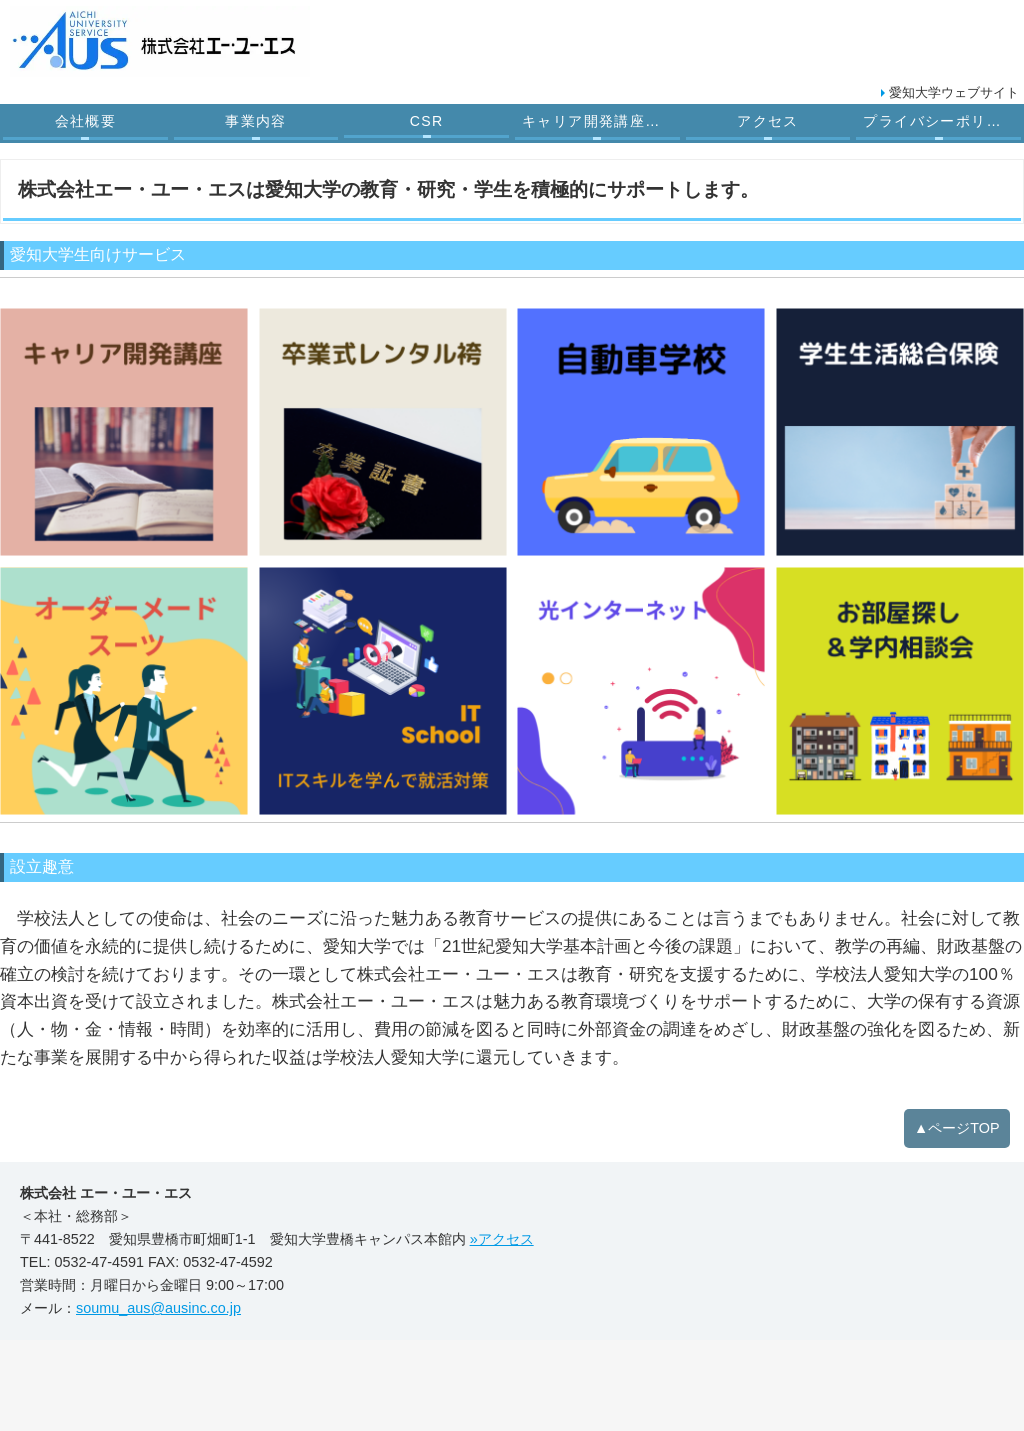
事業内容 (256, 121)
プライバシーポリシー (940, 121)
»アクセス (502, 1239)
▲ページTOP (957, 1128)
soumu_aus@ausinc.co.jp (158, 1308)
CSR (427, 121)
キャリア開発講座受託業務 (602, 121)
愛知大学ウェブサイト (954, 92)
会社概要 (86, 121)
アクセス (768, 121)
